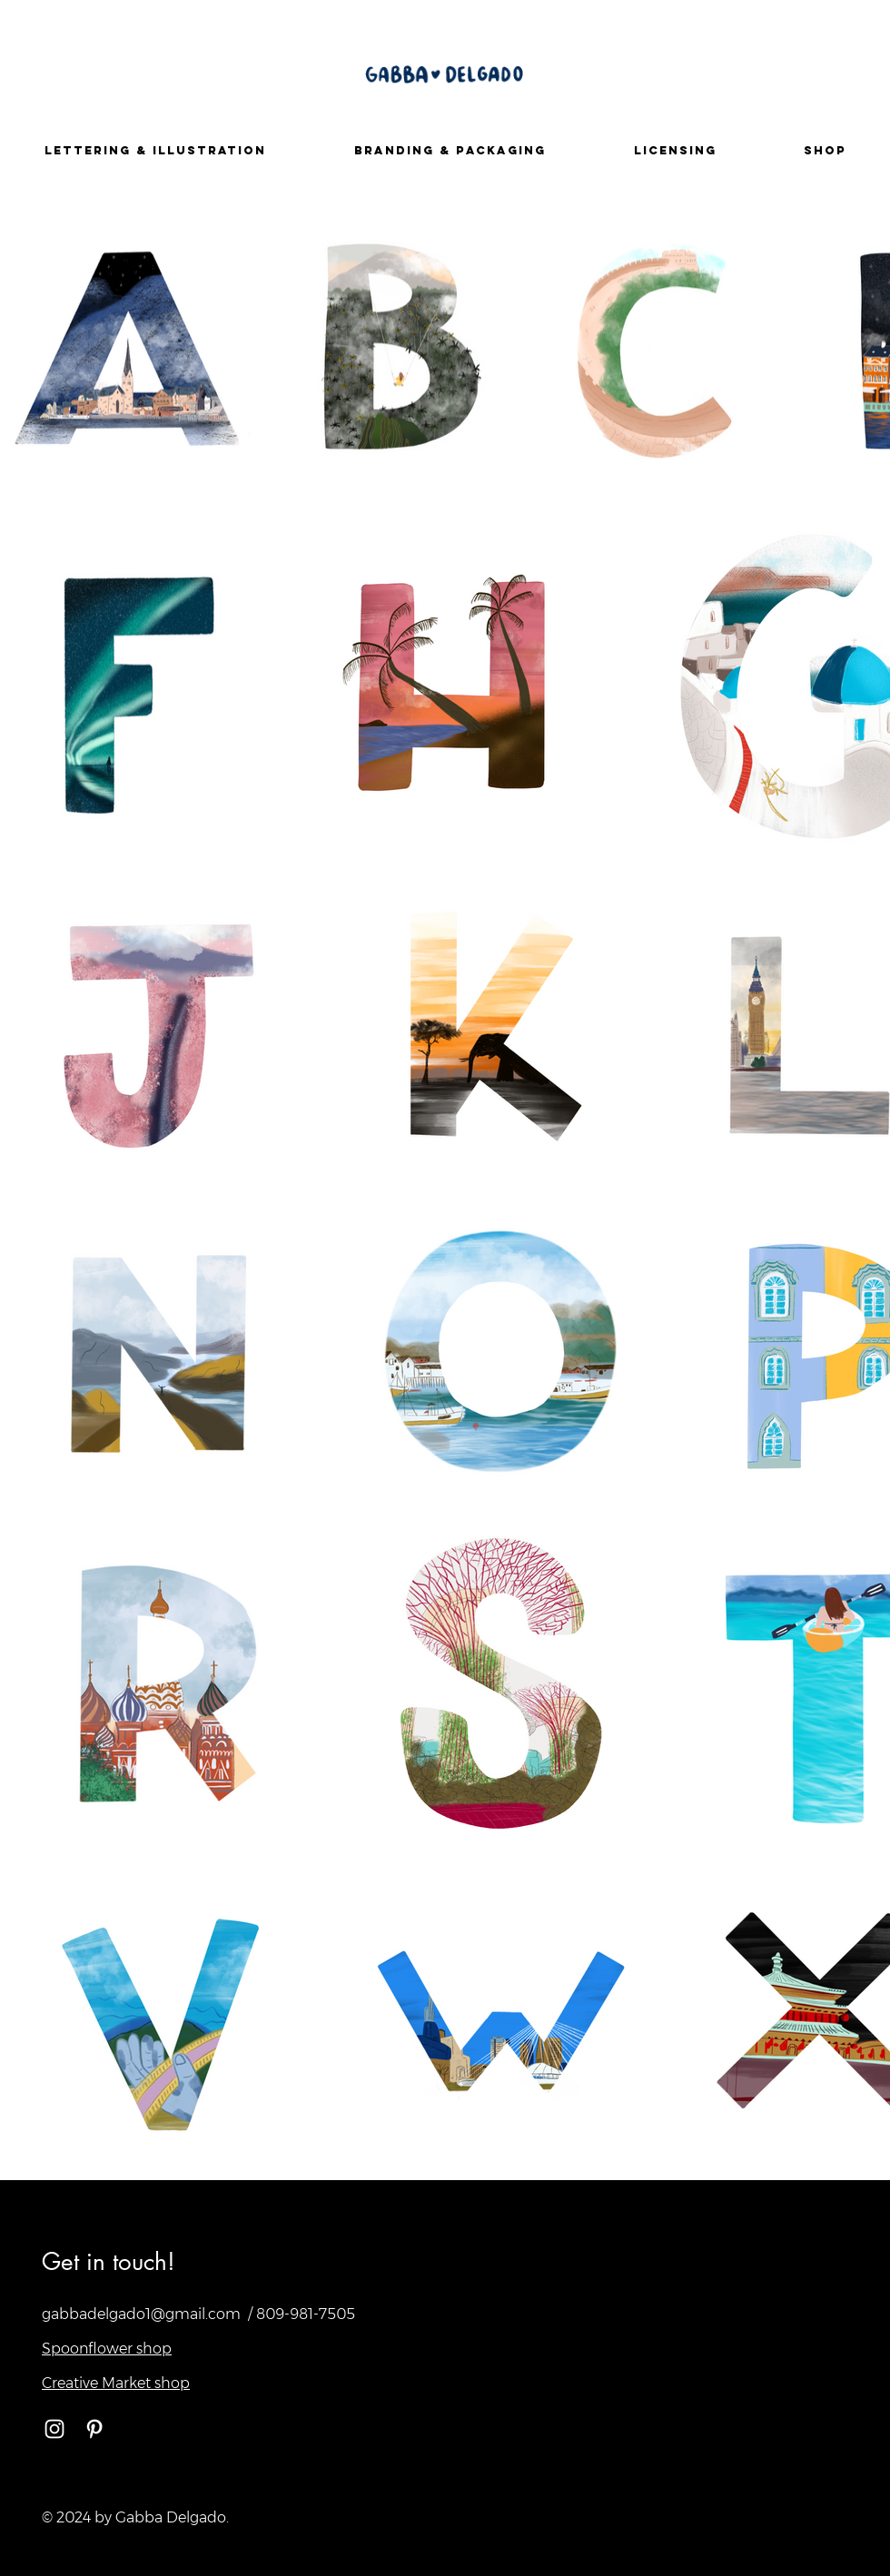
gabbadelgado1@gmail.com (141, 2314)
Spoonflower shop (107, 2348)
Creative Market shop (116, 2383)
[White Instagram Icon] (54, 2429)
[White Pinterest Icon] (94, 2429)
